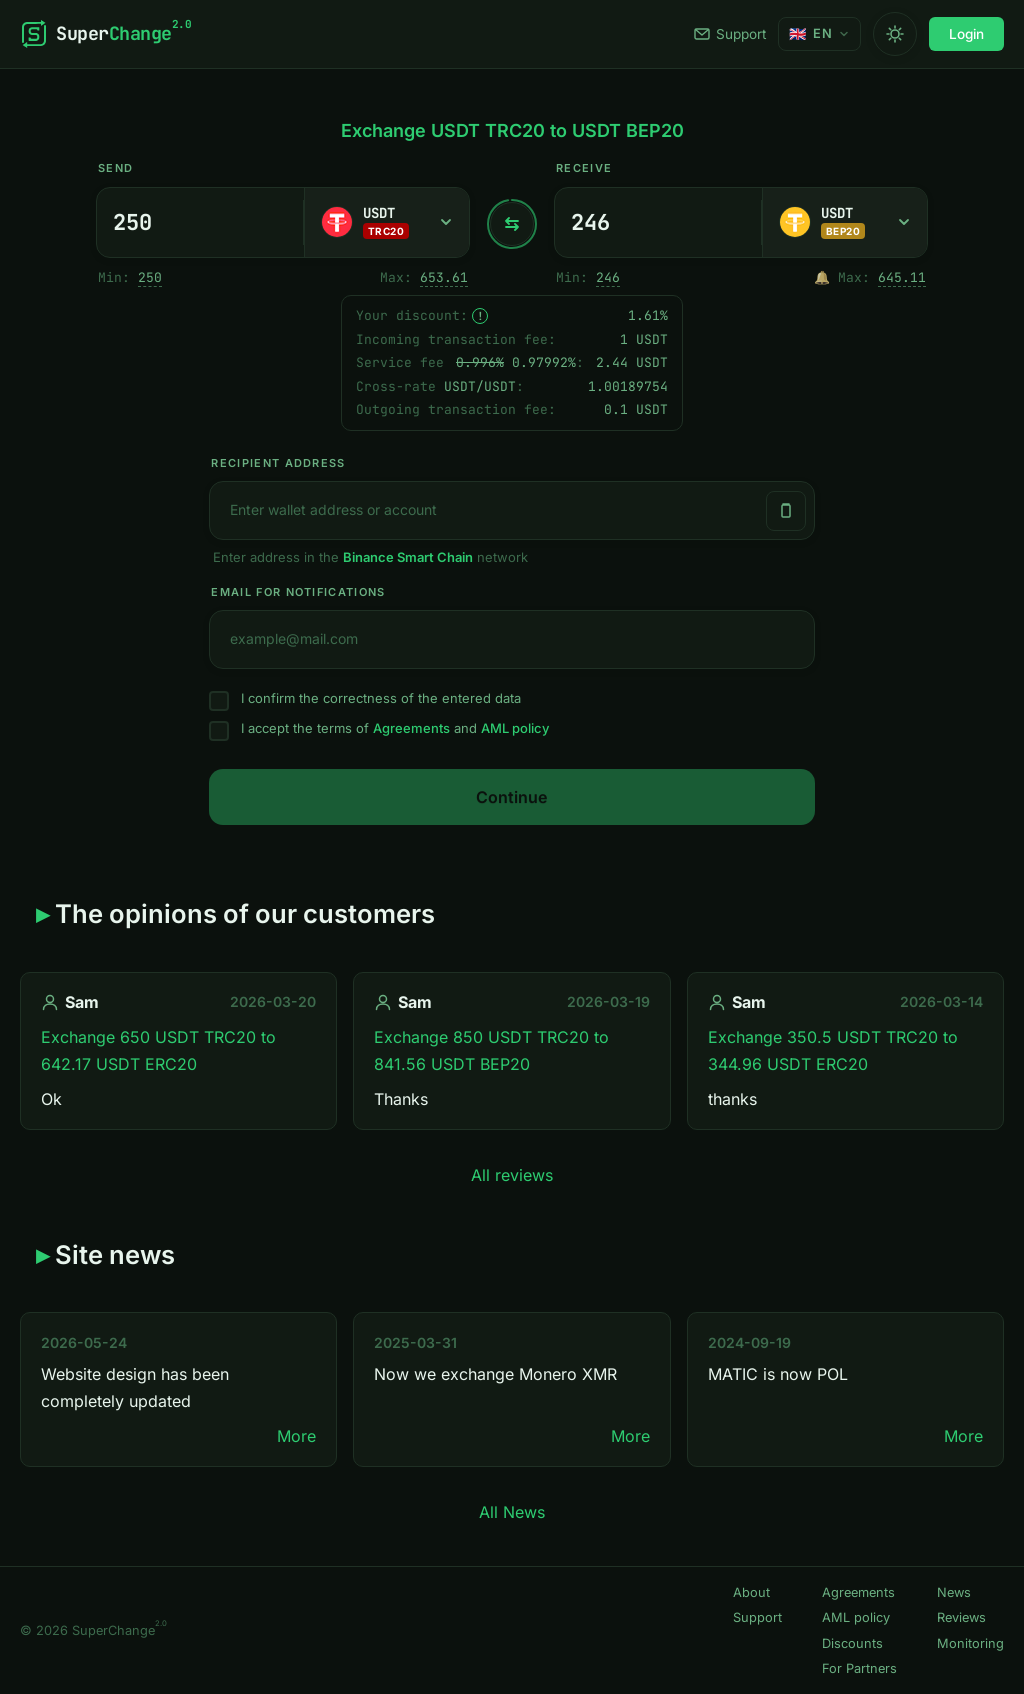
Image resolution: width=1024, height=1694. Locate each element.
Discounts (852, 1643)
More (296, 1436)
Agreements (411, 728)
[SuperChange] (105, 34)
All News (512, 1512)
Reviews (961, 1617)
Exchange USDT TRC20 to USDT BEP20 (512, 130)
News (954, 1592)
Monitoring (970, 1643)
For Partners (859, 1668)
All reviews (512, 1175)
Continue (511, 797)
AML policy (515, 728)
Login (966, 34)
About (751, 1592)
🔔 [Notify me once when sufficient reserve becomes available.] (822, 277)
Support (730, 34)
